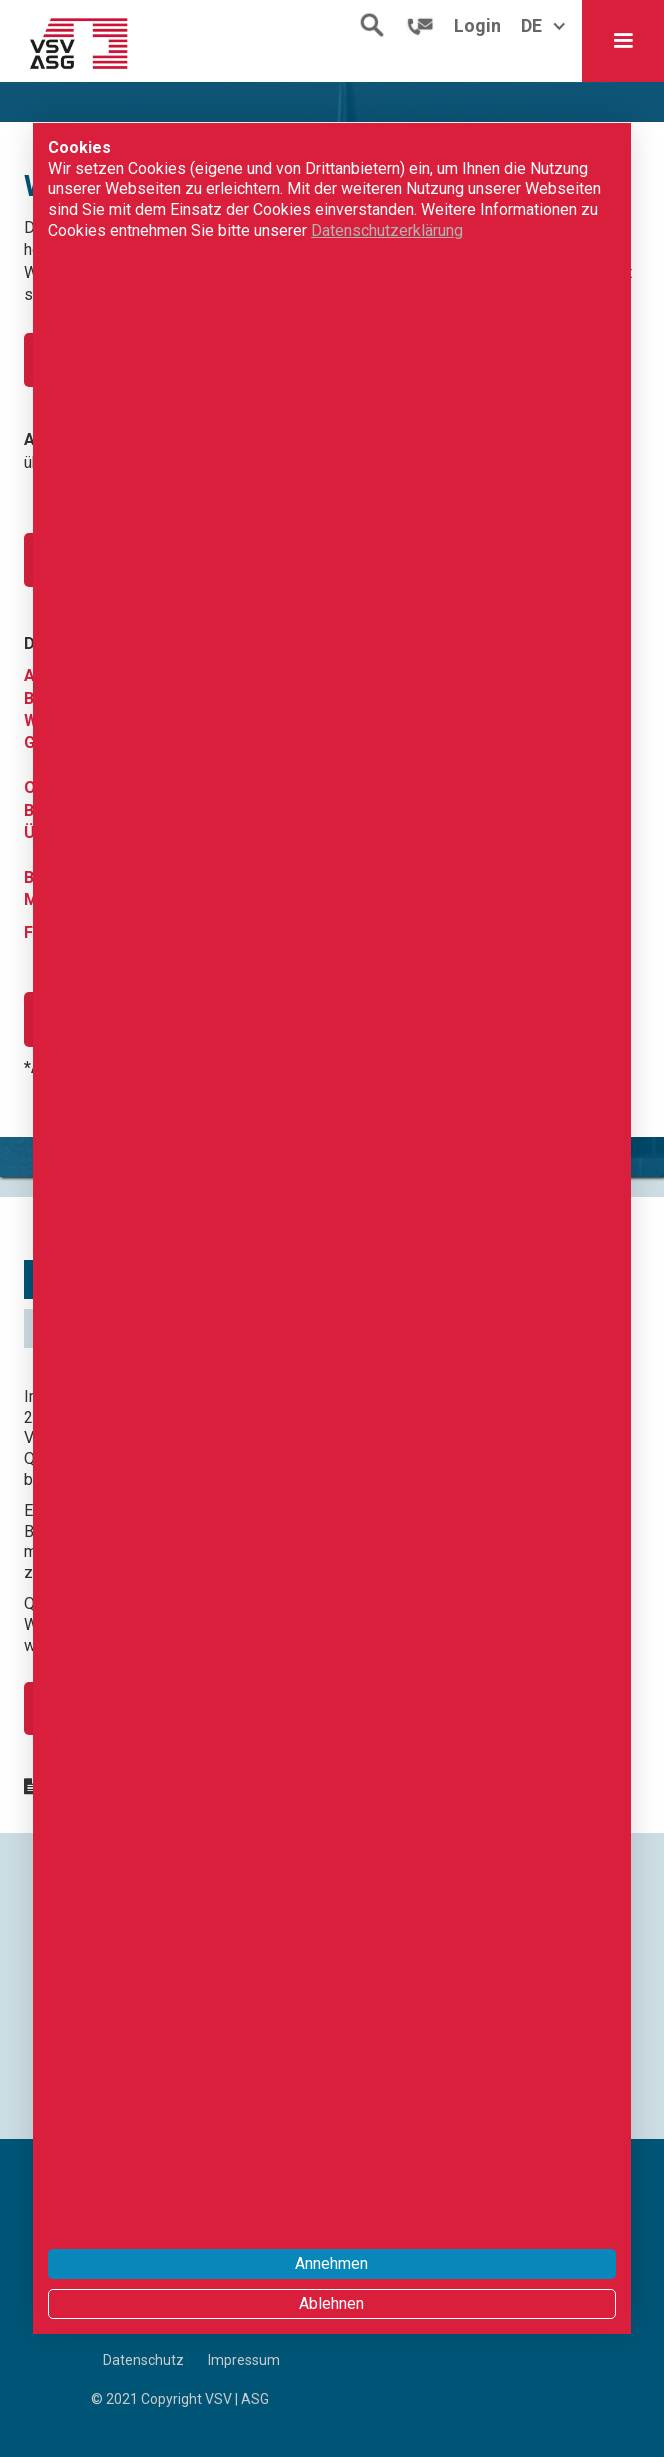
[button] (623, 41)
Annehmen (331, 2263)
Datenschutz (143, 2360)
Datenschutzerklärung (387, 230)
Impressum (244, 2360)
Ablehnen (331, 2303)
